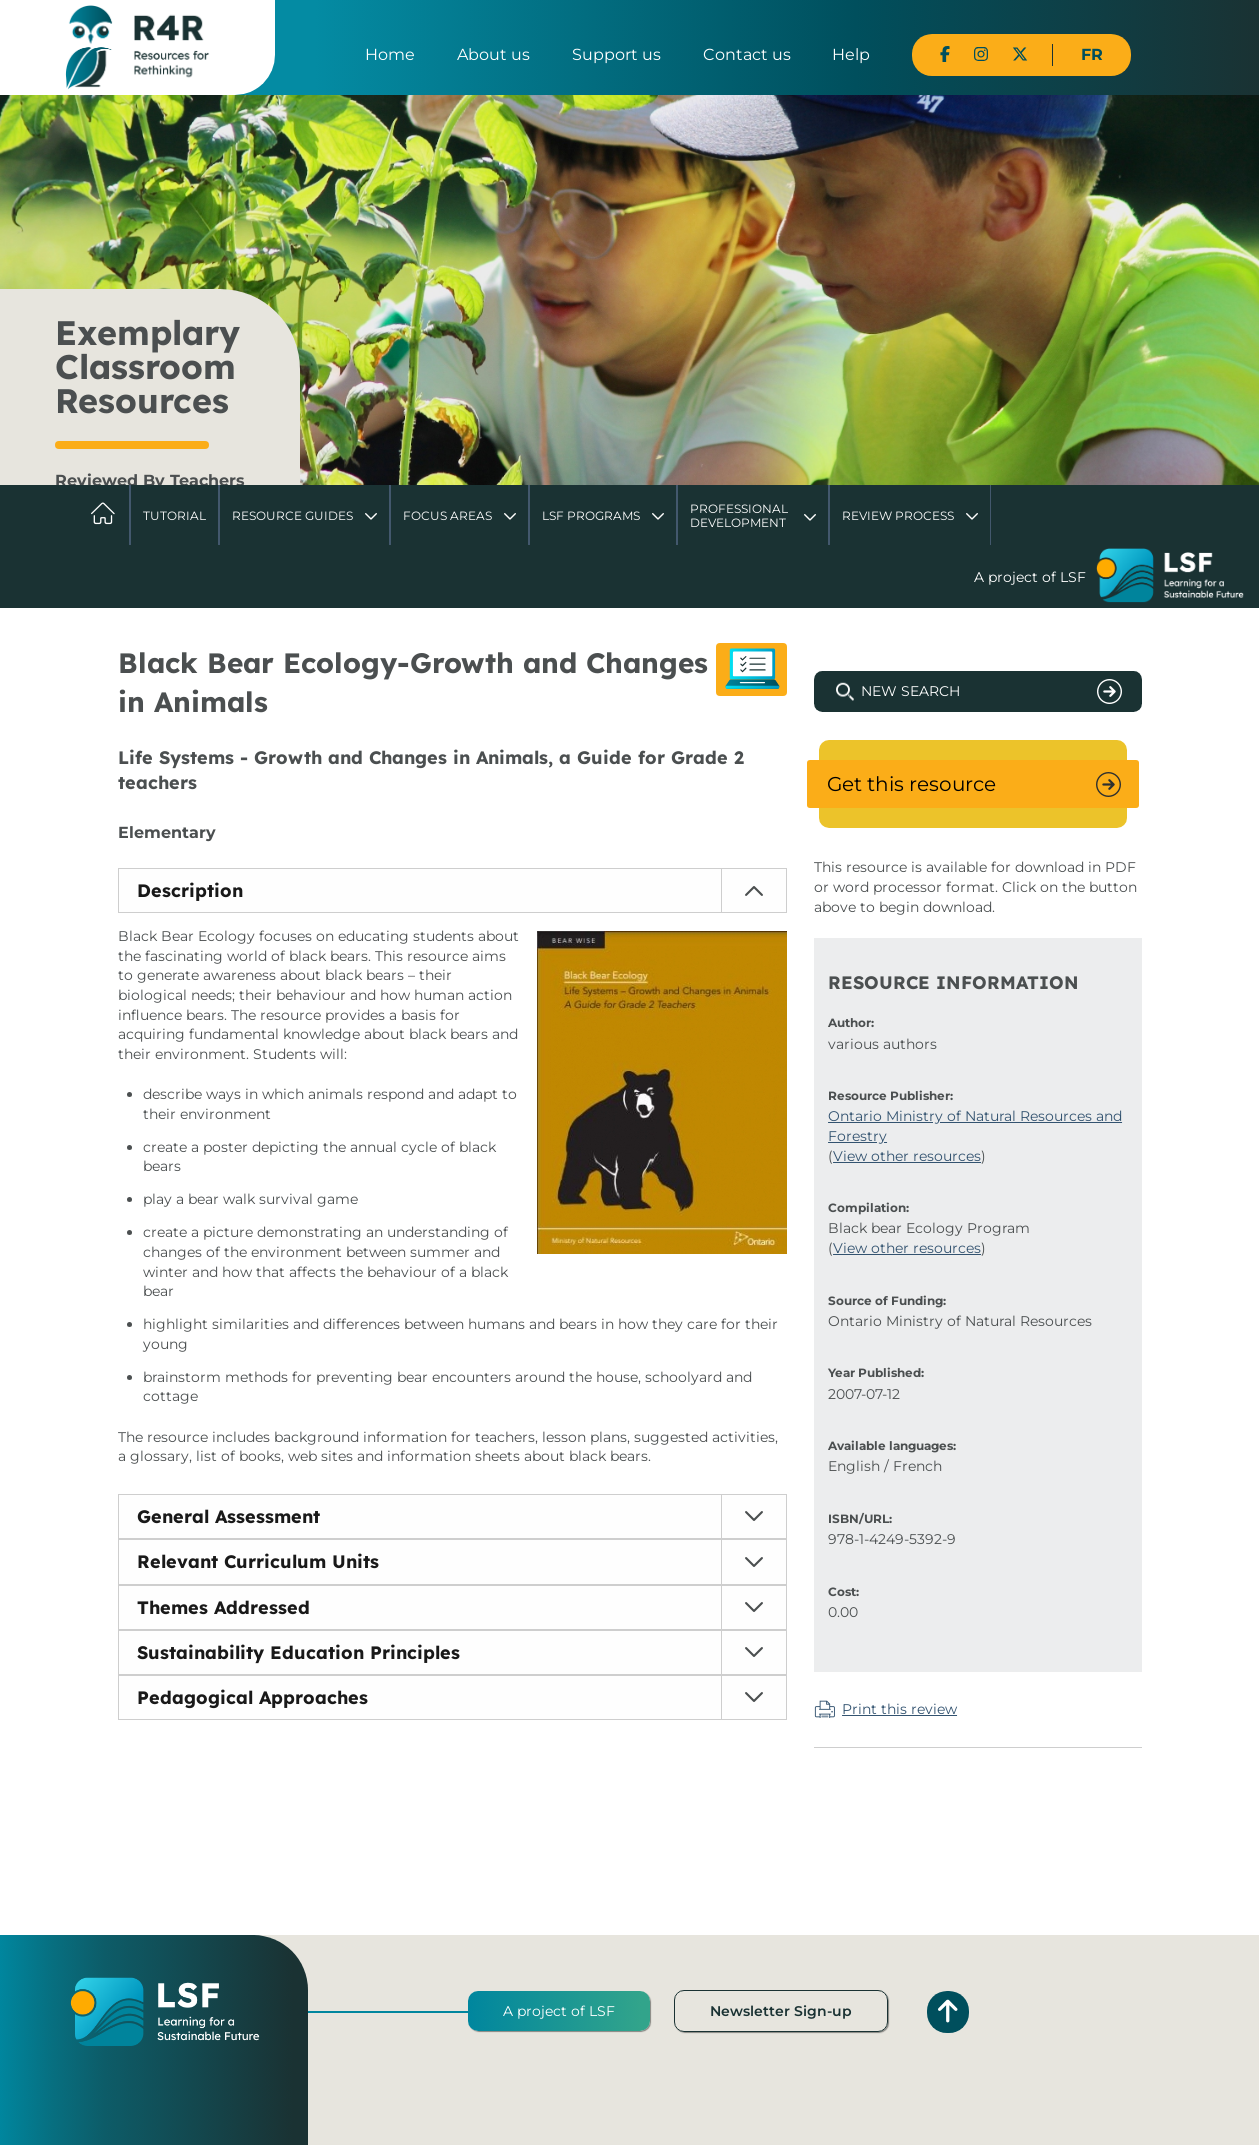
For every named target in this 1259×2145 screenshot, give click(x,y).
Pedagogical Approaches (252, 1697)
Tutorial (174, 515)
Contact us (747, 54)
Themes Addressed (223, 1607)
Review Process (898, 515)
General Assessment (228, 1516)
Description (190, 890)
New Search (910, 691)
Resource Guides (292, 515)
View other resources (907, 1156)
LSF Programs (591, 515)
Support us (616, 54)
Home (390, 54)
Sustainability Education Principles (298, 1652)
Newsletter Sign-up (781, 2011)
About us (493, 54)
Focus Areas (447, 515)
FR (1092, 54)
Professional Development (739, 515)
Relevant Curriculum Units (258, 1561)
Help (851, 54)
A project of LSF (559, 2011)
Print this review (899, 1709)
